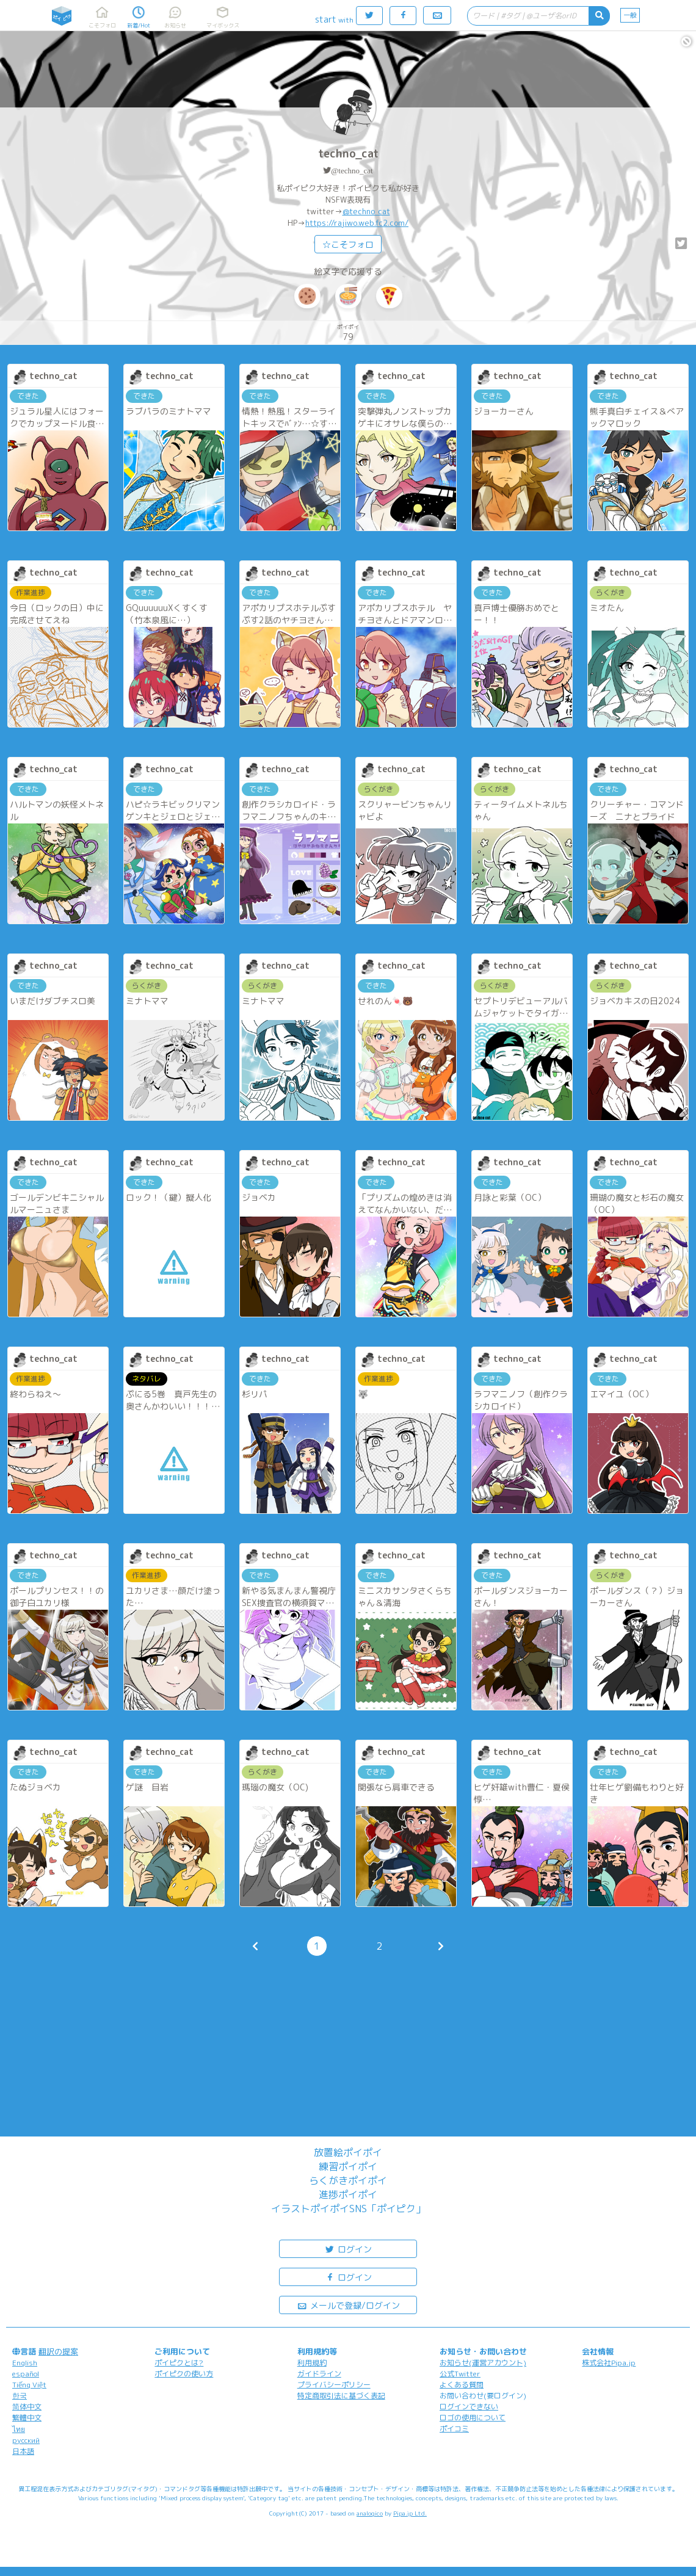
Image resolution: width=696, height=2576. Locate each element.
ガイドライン (319, 2373)
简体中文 (27, 2406)
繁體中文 (27, 2417)
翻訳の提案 (58, 2351)
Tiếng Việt (29, 2384)
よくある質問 (462, 2384)
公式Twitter (460, 2373)
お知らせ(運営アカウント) (483, 2362)
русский (26, 2440)
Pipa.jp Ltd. (410, 2513)
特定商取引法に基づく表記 (341, 2395)
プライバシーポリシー (334, 2384)
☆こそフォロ (348, 244)
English (24, 2362)
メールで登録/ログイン (348, 2304)
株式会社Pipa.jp (609, 2362)
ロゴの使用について (473, 2417)
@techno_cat (351, 171)
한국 (19, 2395)
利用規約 (312, 2362)
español (25, 2373)
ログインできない (469, 2406)
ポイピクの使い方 (183, 2373)
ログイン (348, 2248)
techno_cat (348, 153)
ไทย (18, 2429)
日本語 (23, 2451)
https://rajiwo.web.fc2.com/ (356, 222)
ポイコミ (454, 2428)
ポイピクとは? (178, 2362)
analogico (370, 2513)
